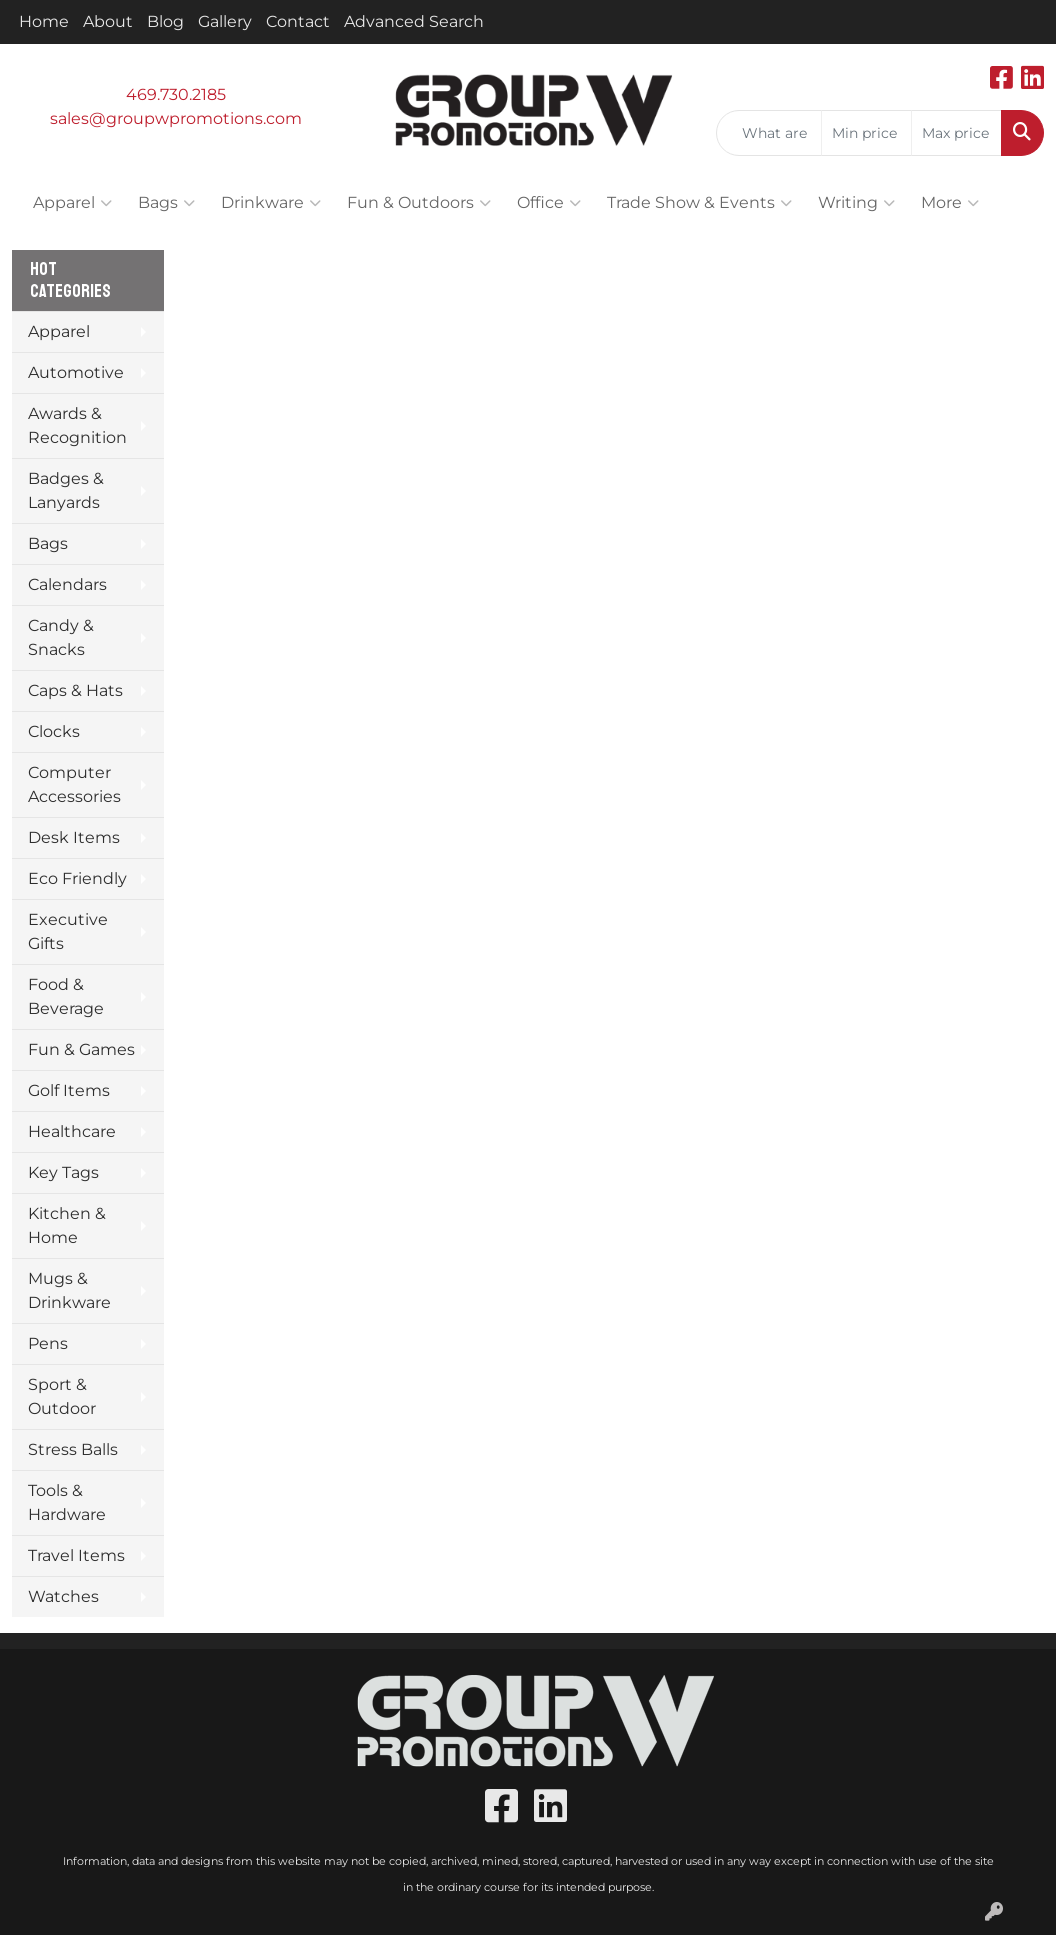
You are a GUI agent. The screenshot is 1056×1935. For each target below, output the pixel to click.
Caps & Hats (75, 690)
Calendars (67, 584)
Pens (48, 1343)
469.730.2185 (176, 94)
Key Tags (63, 1172)
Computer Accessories (74, 784)
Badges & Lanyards (66, 490)
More (950, 203)
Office (549, 203)
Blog (165, 21)
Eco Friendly (77, 878)
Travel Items (76, 1555)
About (108, 21)
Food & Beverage (66, 996)
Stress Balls (73, 1449)
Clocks (54, 731)
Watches (63, 1596)
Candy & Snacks (61, 637)
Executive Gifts (68, 931)
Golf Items (69, 1090)
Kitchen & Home (67, 1225)
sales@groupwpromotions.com (176, 118)
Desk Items (74, 837)
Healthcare (72, 1131)
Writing (856, 203)
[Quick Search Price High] (956, 133)
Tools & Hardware (67, 1502)
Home (44, 21)
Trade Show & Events (699, 203)
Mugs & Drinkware (69, 1290)
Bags (166, 203)
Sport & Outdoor (62, 1396)
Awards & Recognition (77, 425)
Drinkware (271, 203)
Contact (298, 21)
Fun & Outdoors (419, 203)
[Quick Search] (769, 133)
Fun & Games (81, 1049)
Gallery (225, 21)
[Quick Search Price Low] (866, 133)
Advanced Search (414, 21)
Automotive (76, 372)
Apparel (72, 203)
